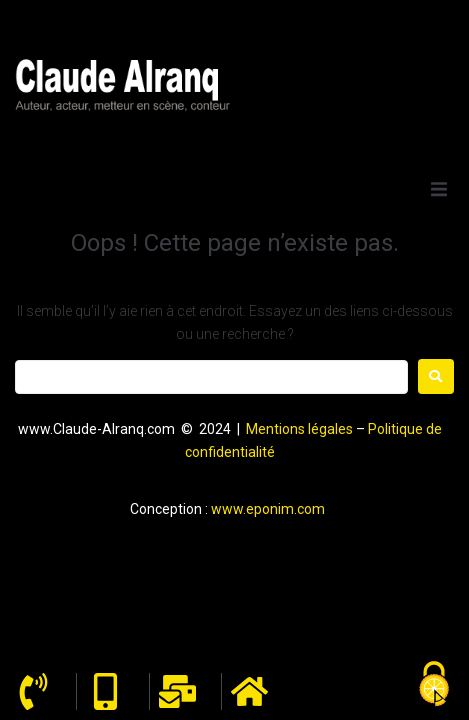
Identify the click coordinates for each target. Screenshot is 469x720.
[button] (439, 189)
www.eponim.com (268, 509)
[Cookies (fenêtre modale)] (434, 685)
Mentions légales (299, 429)
